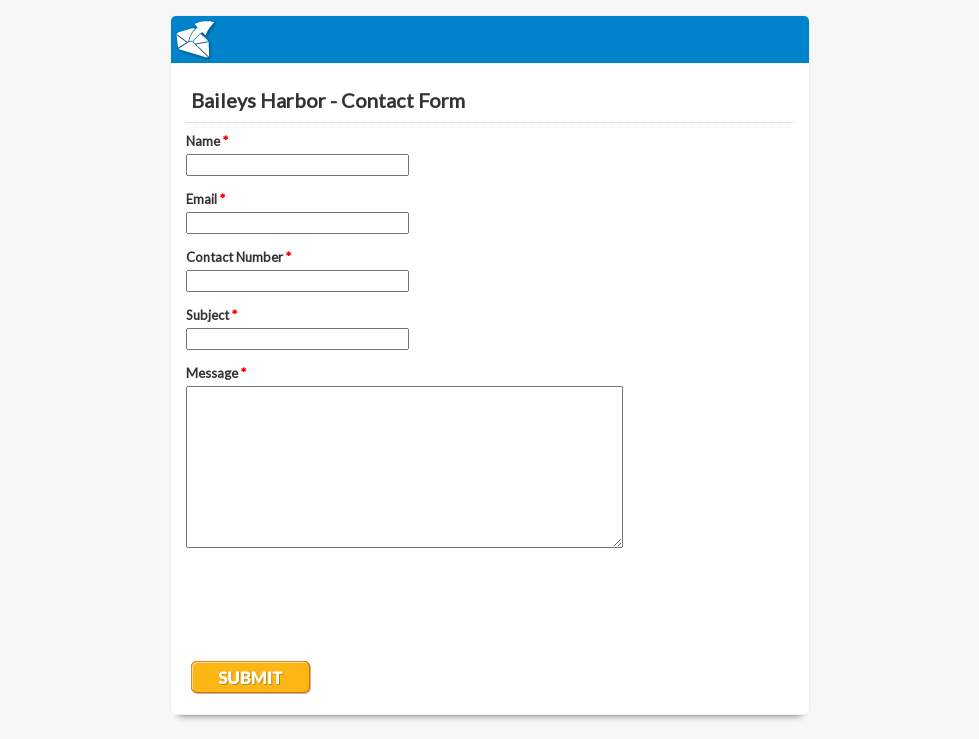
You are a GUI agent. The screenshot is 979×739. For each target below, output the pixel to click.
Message (216, 373)
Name (207, 141)
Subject (211, 315)
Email (205, 199)
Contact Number (238, 257)
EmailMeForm (490, 39)
